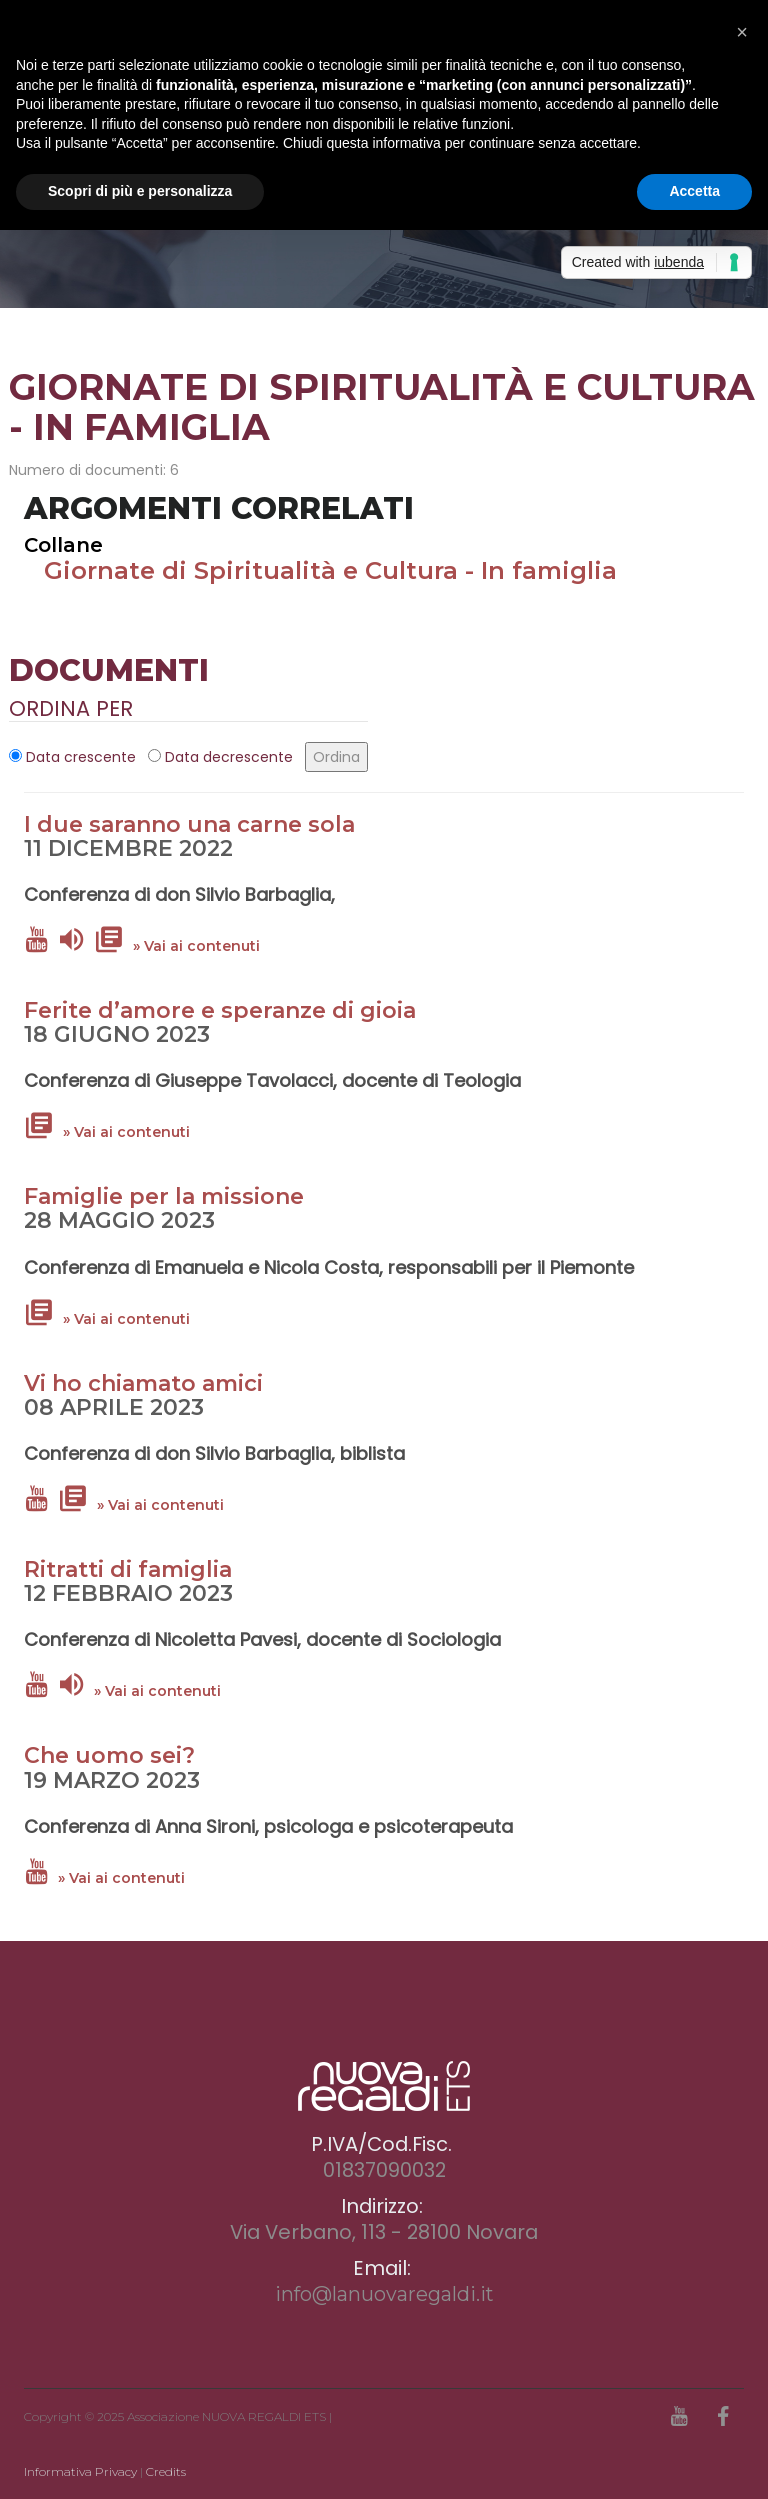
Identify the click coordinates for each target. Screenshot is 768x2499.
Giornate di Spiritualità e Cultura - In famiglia (330, 570)
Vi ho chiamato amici (143, 1383)
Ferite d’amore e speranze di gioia (220, 1010)
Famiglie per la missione (164, 1196)
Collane (63, 545)
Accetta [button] (694, 191)
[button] (742, 32)
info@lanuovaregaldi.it (384, 2294)
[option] (384, 241)
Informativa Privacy (80, 2471)
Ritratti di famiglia (128, 1569)
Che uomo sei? (109, 1755)
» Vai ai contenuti (196, 946)
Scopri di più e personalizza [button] (140, 191)
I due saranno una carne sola (189, 824)
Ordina (336, 757)
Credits (166, 2471)
